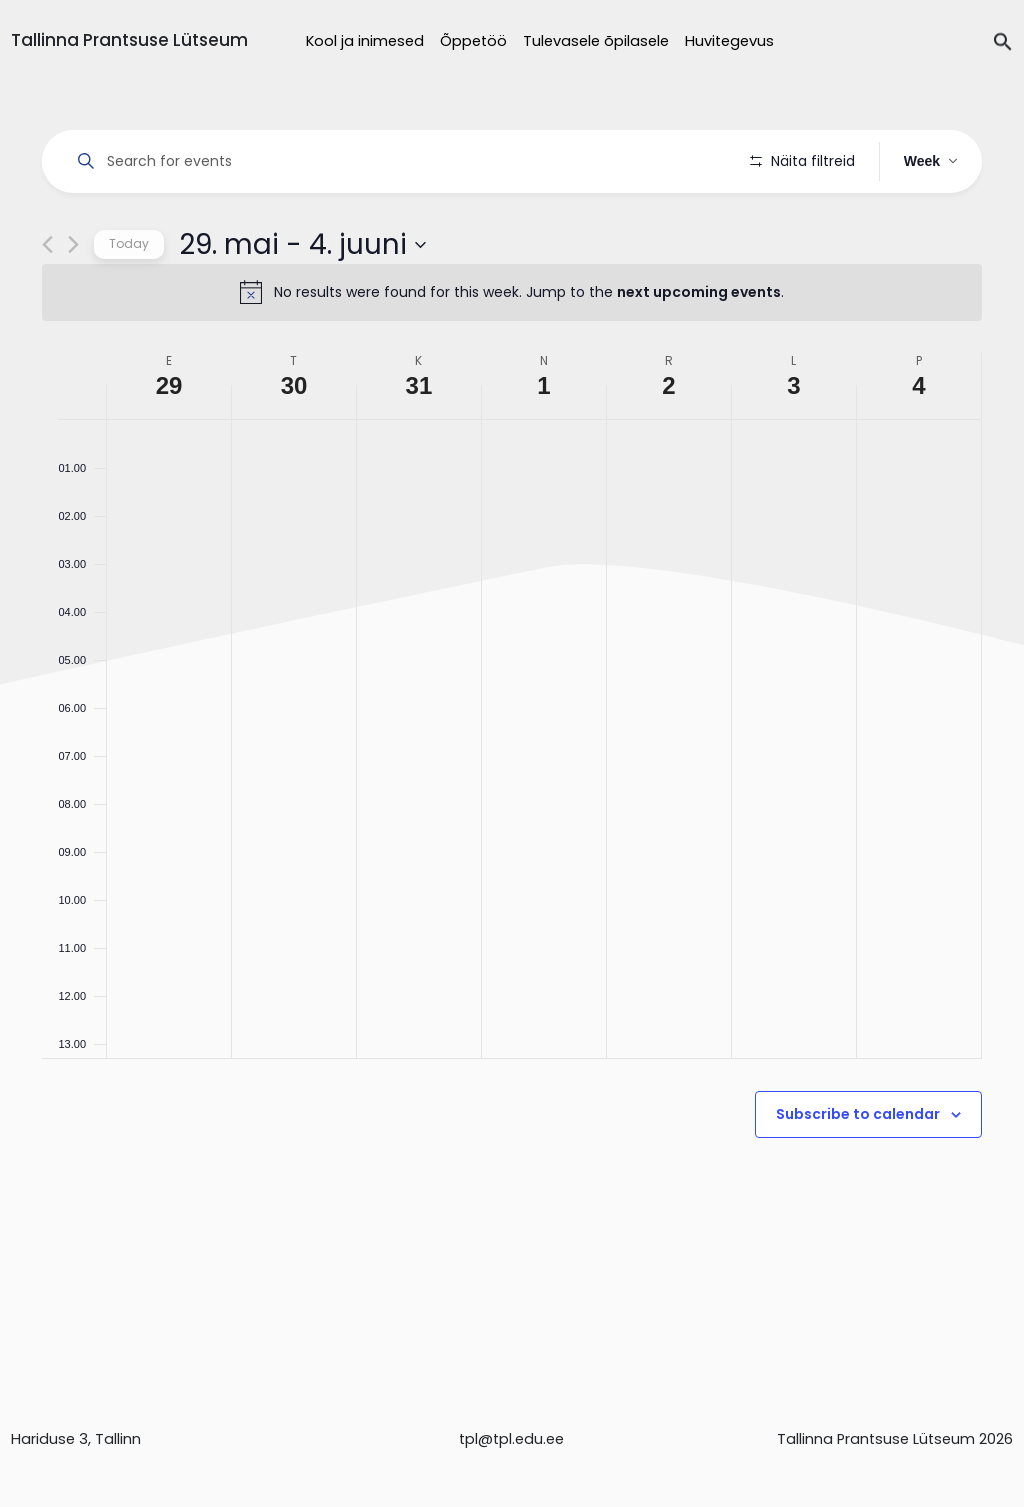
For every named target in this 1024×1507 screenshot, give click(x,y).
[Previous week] (47, 301)
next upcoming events (699, 349)
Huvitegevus (729, 41)
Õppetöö (473, 41)
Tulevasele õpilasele (596, 41)
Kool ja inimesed (365, 41)
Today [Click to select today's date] (129, 300)
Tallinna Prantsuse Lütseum (129, 40)
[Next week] (73, 301)
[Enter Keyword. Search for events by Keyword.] (399, 161)
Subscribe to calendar (858, 1171)
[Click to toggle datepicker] (302, 301)
